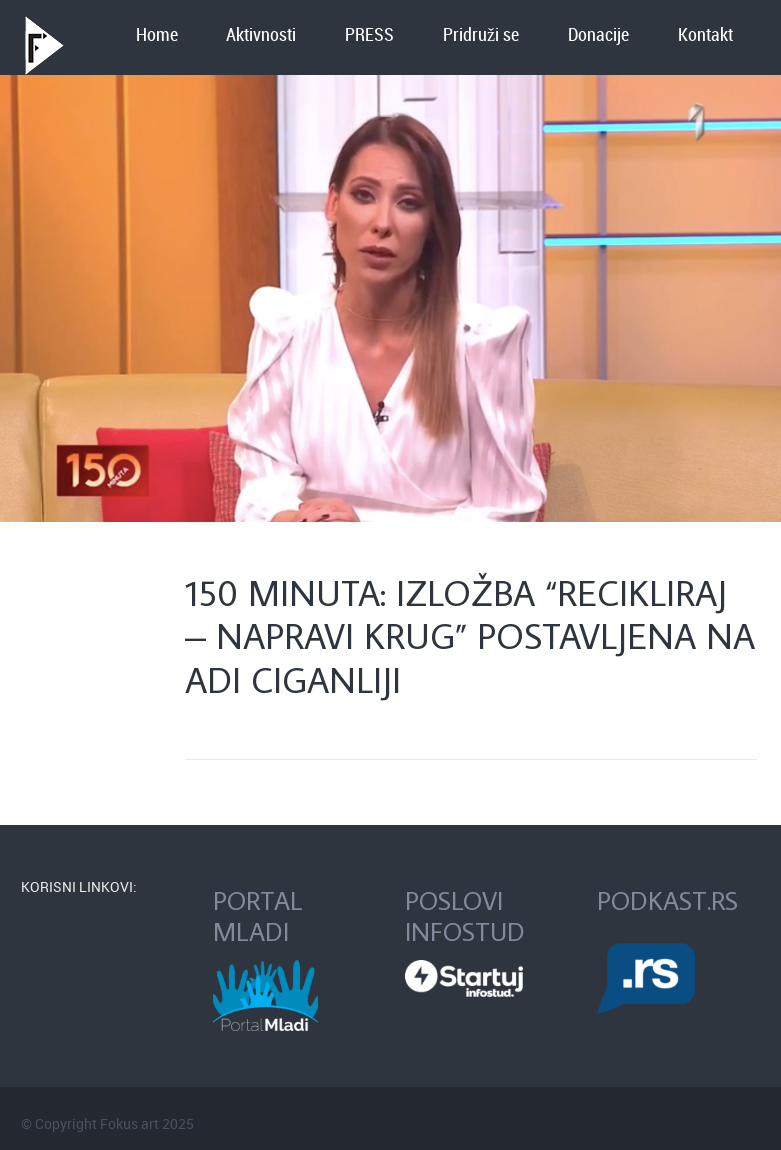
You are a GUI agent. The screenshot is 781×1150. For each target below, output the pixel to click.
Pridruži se (481, 35)
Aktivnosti (261, 35)
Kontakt (705, 35)
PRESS (369, 35)
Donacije (598, 35)
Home (157, 35)
